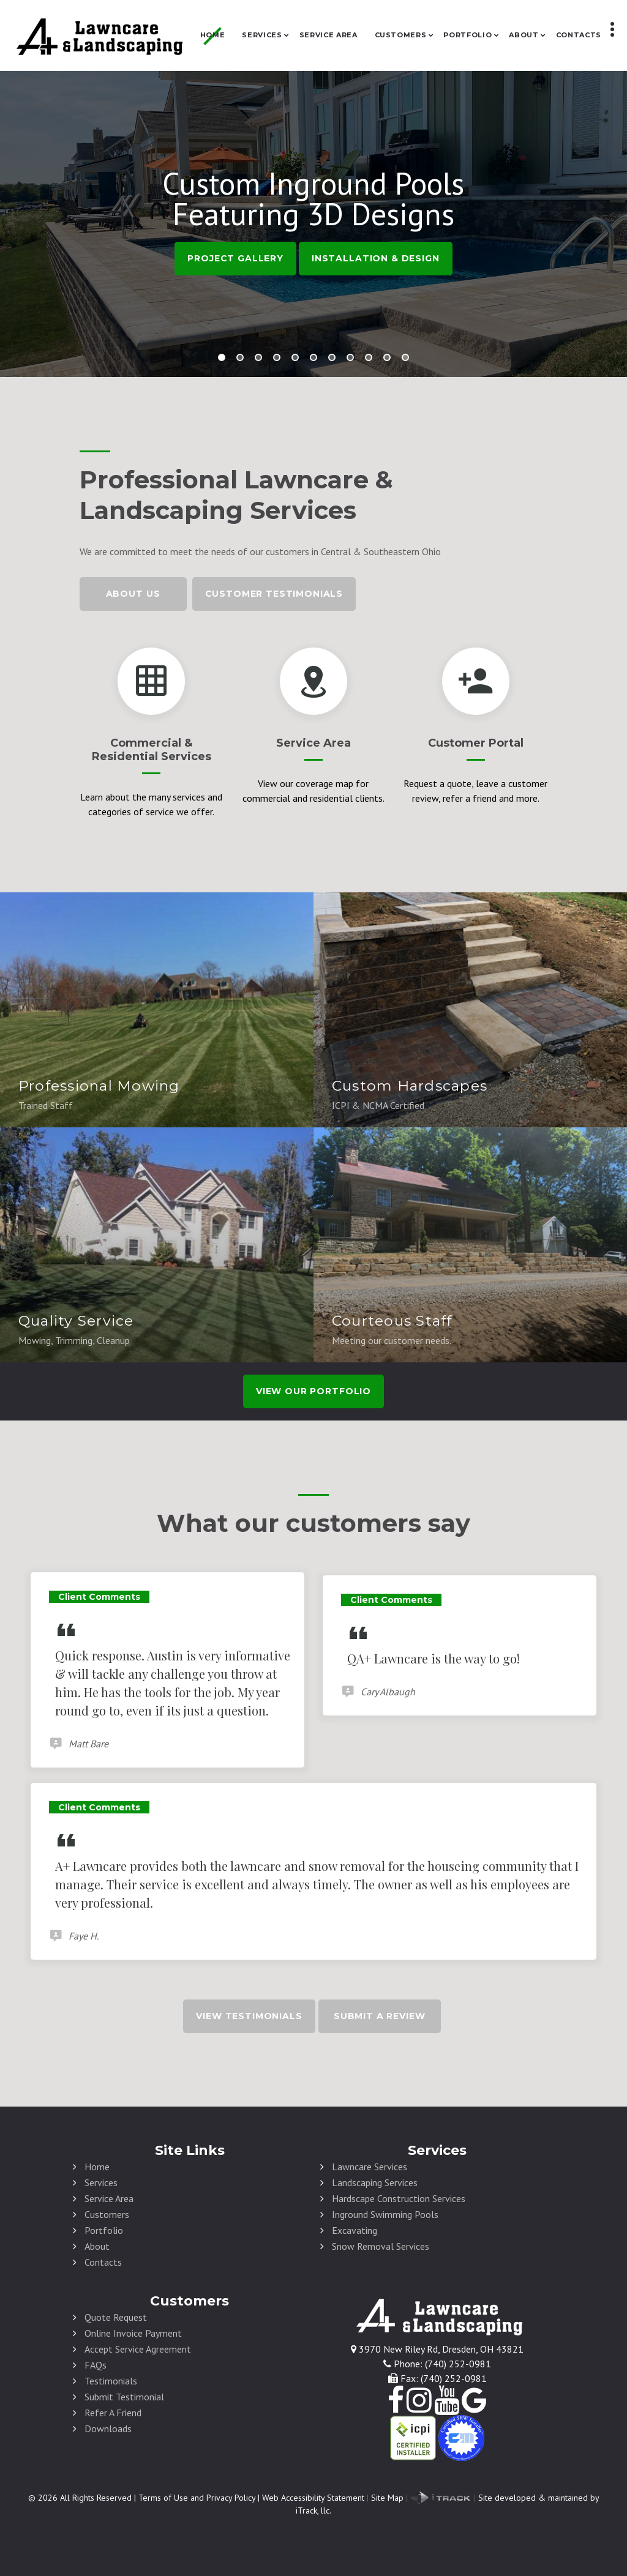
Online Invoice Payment (133, 2333)
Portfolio (467, 35)
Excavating (354, 2230)
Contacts (578, 35)
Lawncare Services (369, 2166)
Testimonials (110, 2381)
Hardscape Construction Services (398, 2198)
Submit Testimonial (124, 2397)
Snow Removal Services (380, 2246)
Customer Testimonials (274, 593)
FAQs (95, 2365)
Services (262, 35)
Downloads (108, 2428)
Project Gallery (235, 258)
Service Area (328, 35)
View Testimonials (249, 2016)
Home (212, 35)
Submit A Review (380, 2016)
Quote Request (115, 2317)
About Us (133, 593)
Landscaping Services (375, 2182)
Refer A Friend (112, 2412)
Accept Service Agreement (137, 2349)
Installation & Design (376, 258)
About (523, 35)
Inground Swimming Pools (385, 2214)
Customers (401, 35)
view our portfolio (313, 1391)
